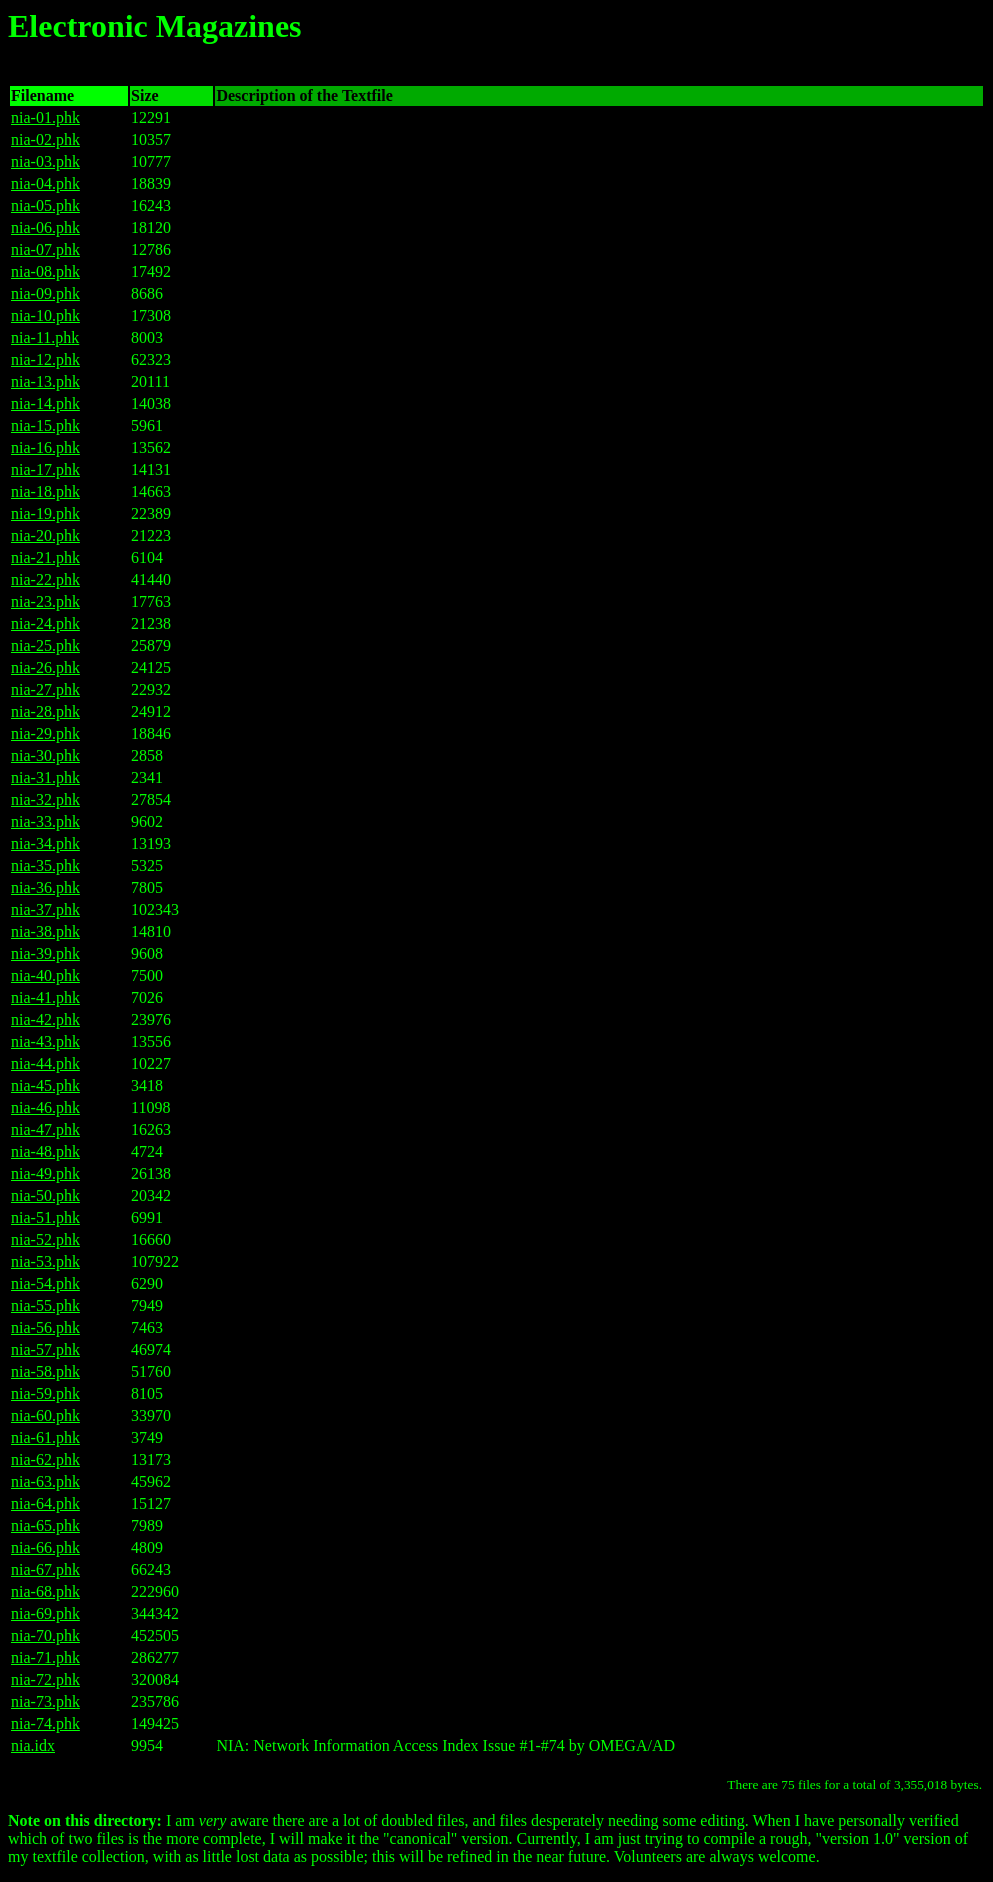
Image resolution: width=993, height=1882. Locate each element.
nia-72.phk (45, 1679)
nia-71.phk (45, 1657)
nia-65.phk (45, 1525)
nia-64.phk (45, 1503)
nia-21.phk (45, 557)
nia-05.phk (45, 205)
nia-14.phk (45, 403)
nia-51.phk (45, 1217)
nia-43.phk (45, 1041)
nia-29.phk (45, 733)
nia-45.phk (45, 1085)
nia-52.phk (45, 1239)
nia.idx (33, 1745)
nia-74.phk (45, 1723)
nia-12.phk (45, 359)
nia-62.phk (45, 1459)
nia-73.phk (45, 1701)
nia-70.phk (45, 1635)
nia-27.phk (45, 689)
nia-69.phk (45, 1613)
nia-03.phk (45, 161)
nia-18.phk (45, 491)
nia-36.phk (45, 887)
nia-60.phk (45, 1415)
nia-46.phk (45, 1107)
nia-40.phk (45, 975)
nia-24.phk (45, 623)
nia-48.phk (45, 1151)
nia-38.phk (45, 931)
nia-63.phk (45, 1481)
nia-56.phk (45, 1327)
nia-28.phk (45, 711)
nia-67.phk (45, 1569)
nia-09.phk (45, 293)
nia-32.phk (45, 799)
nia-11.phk (45, 337)
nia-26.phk (45, 667)
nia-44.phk (45, 1063)
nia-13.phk (45, 381)
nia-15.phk (45, 425)
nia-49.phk (45, 1173)
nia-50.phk (45, 1195)
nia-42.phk (45, 1019)
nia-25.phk (45, 645)
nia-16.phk (45, 447)
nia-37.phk (45, 909)
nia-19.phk (45, 513)
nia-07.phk (45, 249)
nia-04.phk (45, 183)
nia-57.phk (45, 1349)
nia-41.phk (45, 997)
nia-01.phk (45, 117)
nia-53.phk (45, 1261)
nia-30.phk (45, 755)
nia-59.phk (45, 1393)
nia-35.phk (45, 865)
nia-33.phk (45, 821)
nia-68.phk (45, 1591)
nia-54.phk (45, 1283)
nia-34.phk (45, 843)
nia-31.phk (45, 777)
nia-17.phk (45, 469)
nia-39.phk (45, 953)
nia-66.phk (45, 1547)
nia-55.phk (45, 1305)
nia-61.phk (45, 1437)
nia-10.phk (45, 315)
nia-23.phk (45, 601)
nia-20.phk (45, 535)
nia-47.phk (45, 1129)
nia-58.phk (45, 1371)
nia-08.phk (45, 271)
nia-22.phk (45, 579)
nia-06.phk (45, 227)
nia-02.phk (45, 139)
